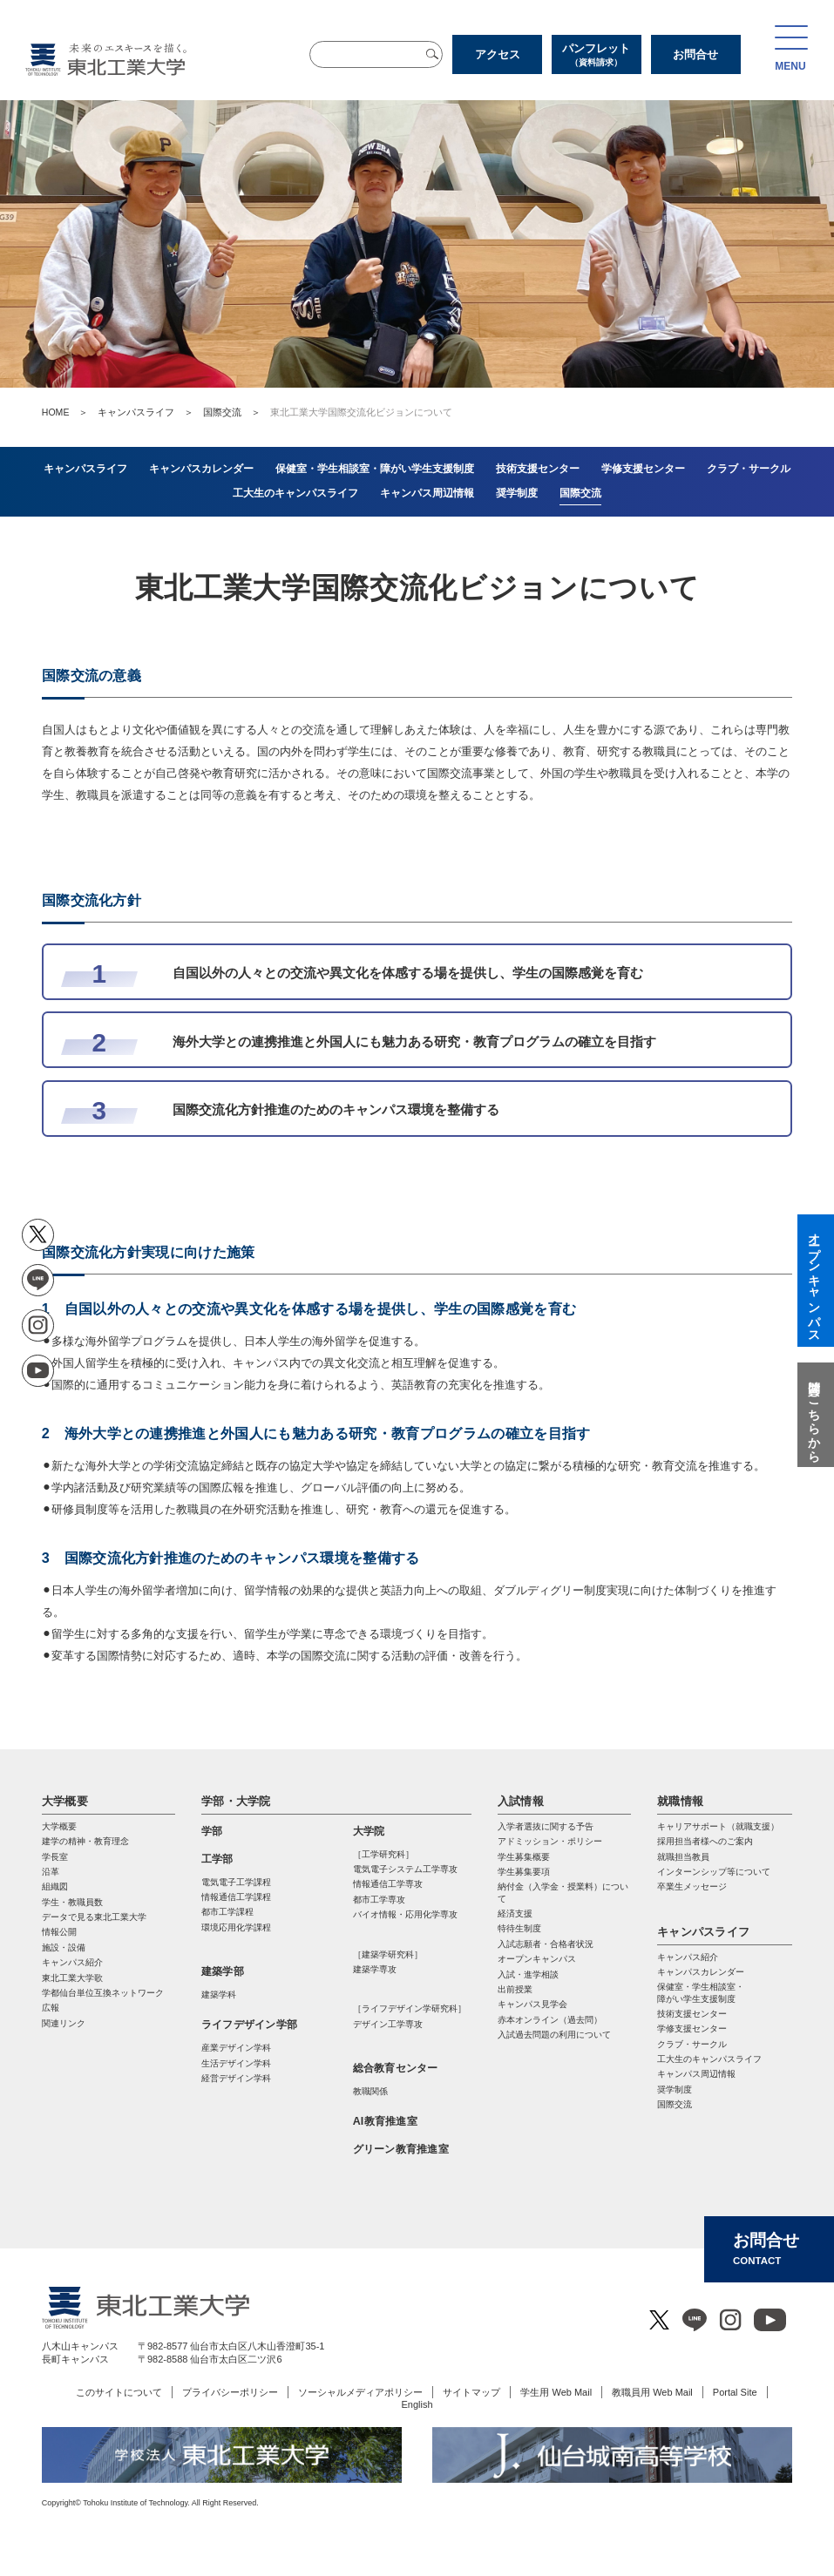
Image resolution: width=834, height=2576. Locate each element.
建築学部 (222, 1971)
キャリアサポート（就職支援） (718, 1826)
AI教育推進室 (385, 2121)
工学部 (217, 1859)
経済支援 (515, 1913)
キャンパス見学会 (532, 2004)
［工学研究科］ (383, 1854)
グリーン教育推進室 (401, 2149)
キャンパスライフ (703, 1931)
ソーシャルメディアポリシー (360, 2392)
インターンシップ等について (713, 1871)
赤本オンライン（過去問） (550, 2020)
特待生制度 (519, 1928)
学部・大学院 (236, 1801)
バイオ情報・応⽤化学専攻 (405, 1914)
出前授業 (515, 1989)
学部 (212, 1831)
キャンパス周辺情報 (696, 2074)
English (416, 2404)
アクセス (497, 54)
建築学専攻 (375, 1969)
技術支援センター (692, 2013)
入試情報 (521, 1801)
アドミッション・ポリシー (550, 1841)
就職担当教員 (683, 1857)
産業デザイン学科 (236, 2047)
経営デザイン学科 (236, 2078)
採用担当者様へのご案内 (705, 1841)
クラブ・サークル (692, 2044)
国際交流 (222, 412)
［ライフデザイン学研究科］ (409, 2008)
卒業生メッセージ (692, 1886)
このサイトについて (119, 2392)
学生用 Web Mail (556, 2392)
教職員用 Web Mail (652, 2392)
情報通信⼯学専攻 (388, 1884)
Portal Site (735, 2392)
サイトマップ (471, 2392)
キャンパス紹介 (687, 1957)
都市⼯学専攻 (379, 1899)
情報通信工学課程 (236, 1897)
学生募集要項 (524, 1871)
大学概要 (65, 1801)
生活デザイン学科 (236, 2063)
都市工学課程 (227, 1912)
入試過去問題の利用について (554, 2034)
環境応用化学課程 (236, 1927)
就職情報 (680, 1801)
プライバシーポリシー (230, 2392)
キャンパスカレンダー (700, 1972)
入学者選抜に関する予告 (545, 1826)
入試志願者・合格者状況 (545, 1944)
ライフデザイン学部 (249, 2024)
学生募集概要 (524, 1857)
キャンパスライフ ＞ (150, 412)
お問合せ (695, 54)
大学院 (369, 1831)
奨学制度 (674, 2089)
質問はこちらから (814, 1415)
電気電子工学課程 (236, 1882)
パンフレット (596, 55)
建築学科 (218, 1994)
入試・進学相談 (528, 1974)
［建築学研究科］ (388, 1954)
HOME (56, 412)
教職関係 (370, 2091)
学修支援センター (692, 2028)
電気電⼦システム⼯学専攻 (405, 1869)
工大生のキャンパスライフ (709, 2059)
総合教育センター (395, 2068)
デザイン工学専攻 (388, 2024)
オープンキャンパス (537, 1959)
